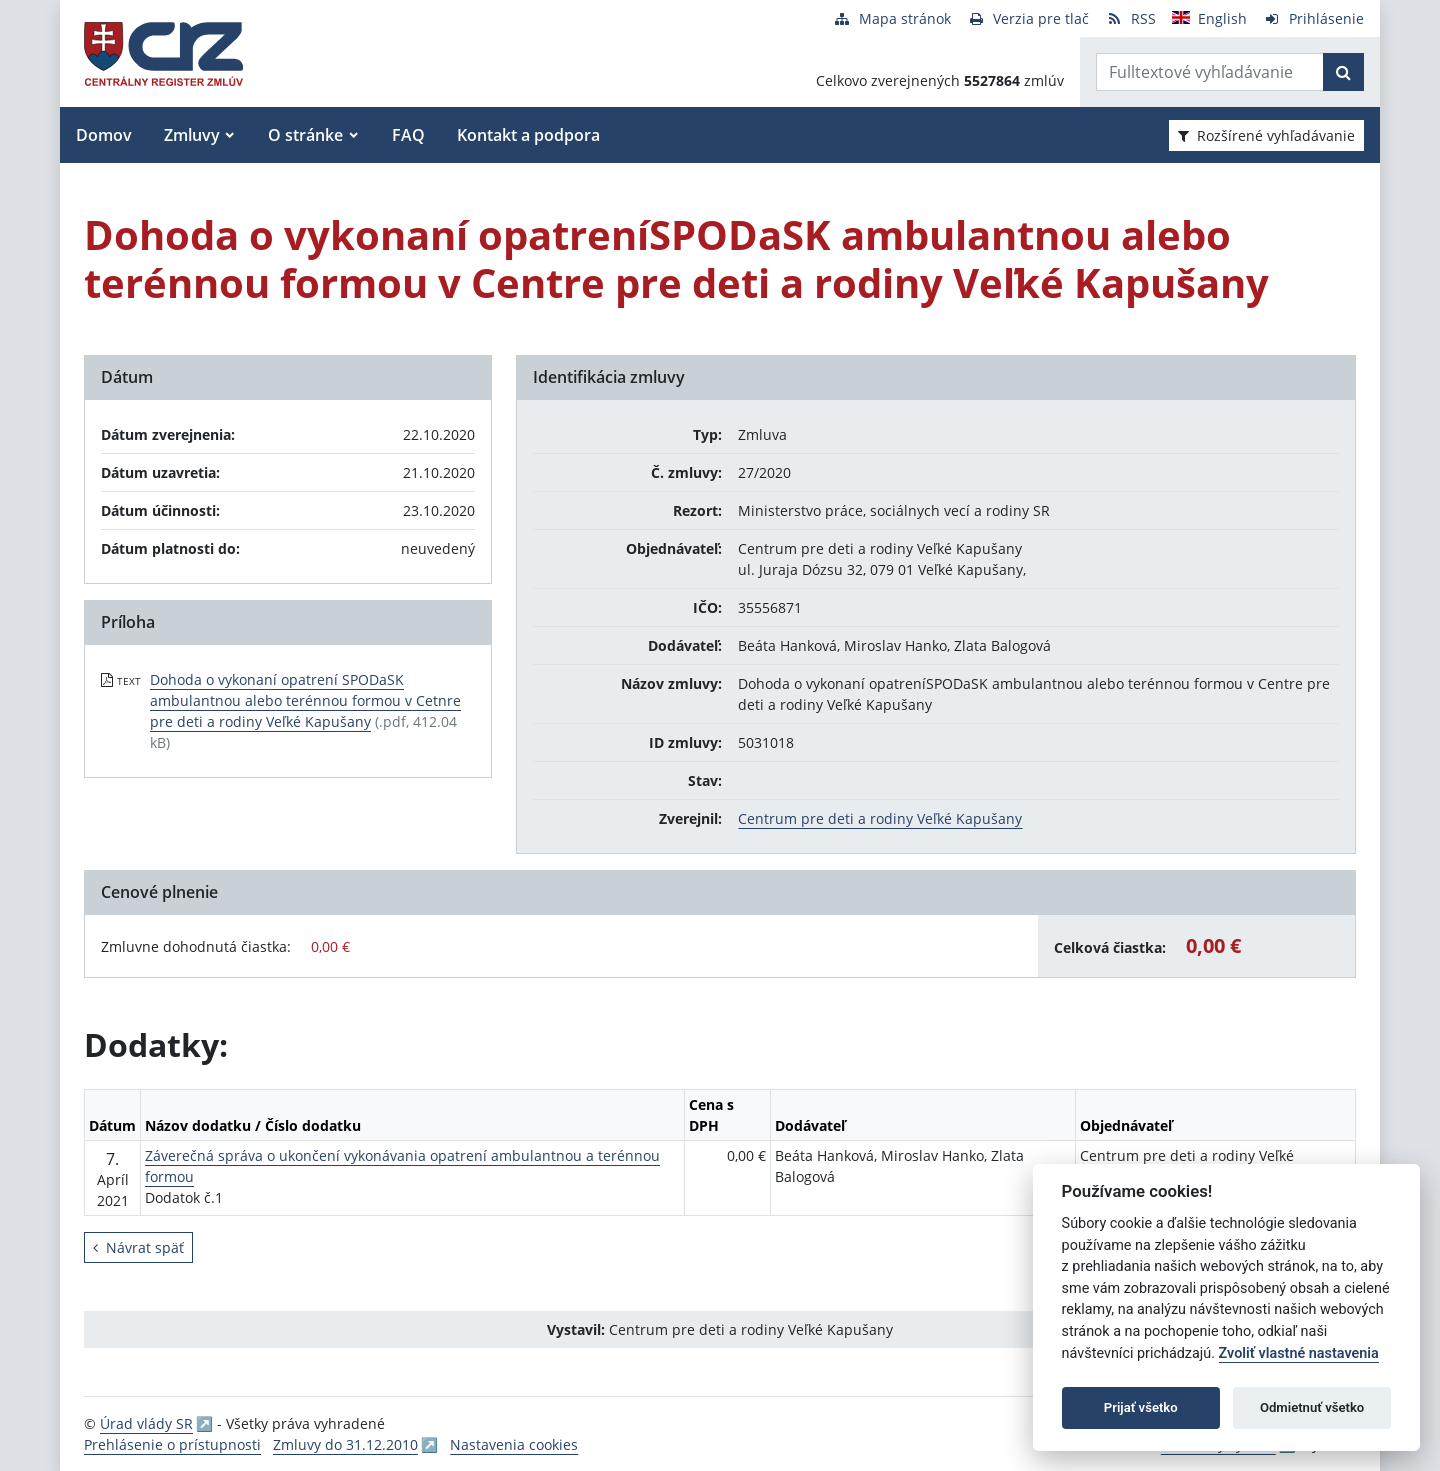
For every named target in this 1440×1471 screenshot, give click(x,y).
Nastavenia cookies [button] (514, 1444)
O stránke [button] (305, 135)
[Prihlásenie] (1313, 18)
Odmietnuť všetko (1312, 1407)
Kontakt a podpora (528, 135)
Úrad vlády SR (146, 1423)
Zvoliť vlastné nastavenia (1299, 1353)
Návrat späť (138, 1247)
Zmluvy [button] (192, 135)
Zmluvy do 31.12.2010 (345, 1444)
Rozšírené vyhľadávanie (1266, 135)
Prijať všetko (1141, 1407)
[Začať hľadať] (1343, 72)
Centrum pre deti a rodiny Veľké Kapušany (880, 818)
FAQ (408, 135)
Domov (104, 135)
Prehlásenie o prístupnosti (172, 1444)
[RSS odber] (1130, 18)
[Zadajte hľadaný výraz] (1210, 72)
